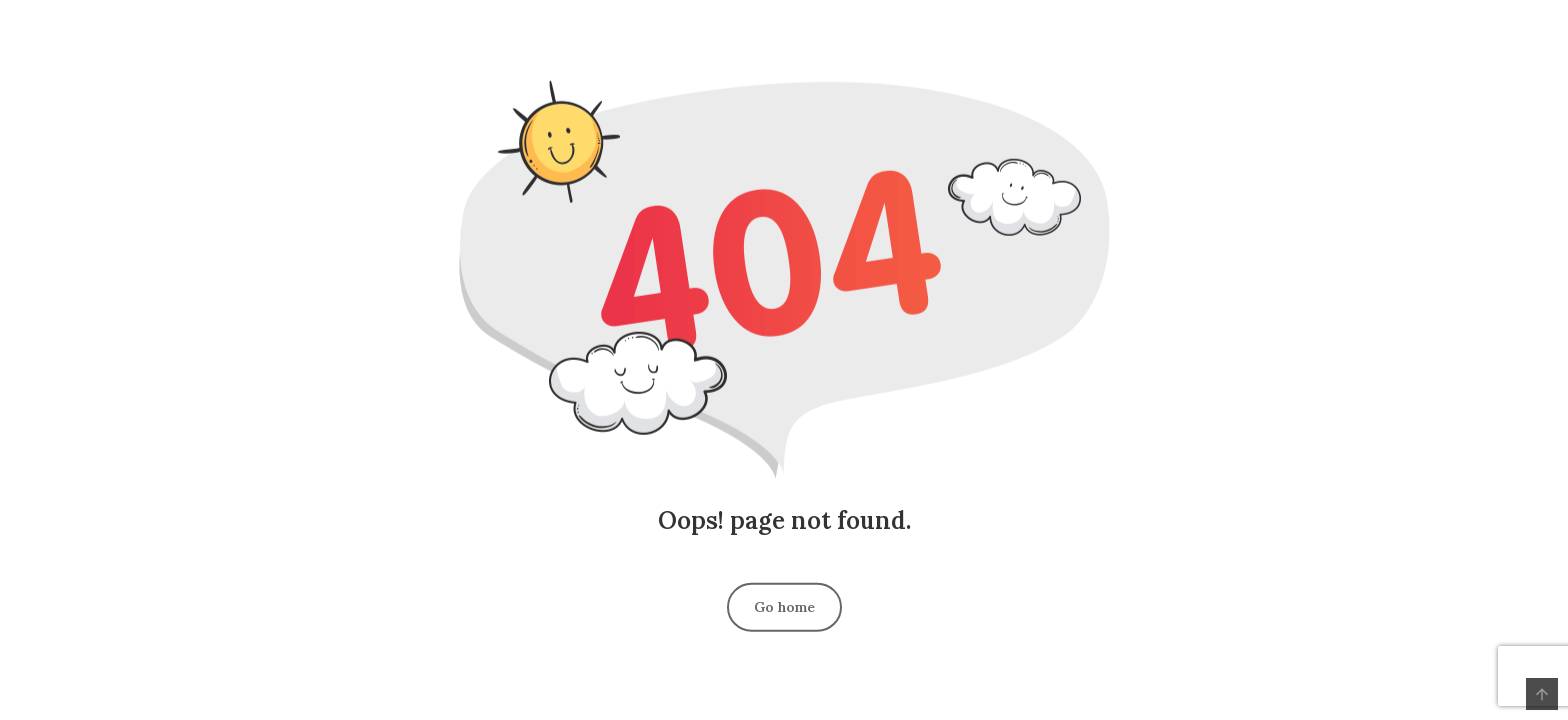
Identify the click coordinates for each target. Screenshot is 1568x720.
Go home (784, 606)
